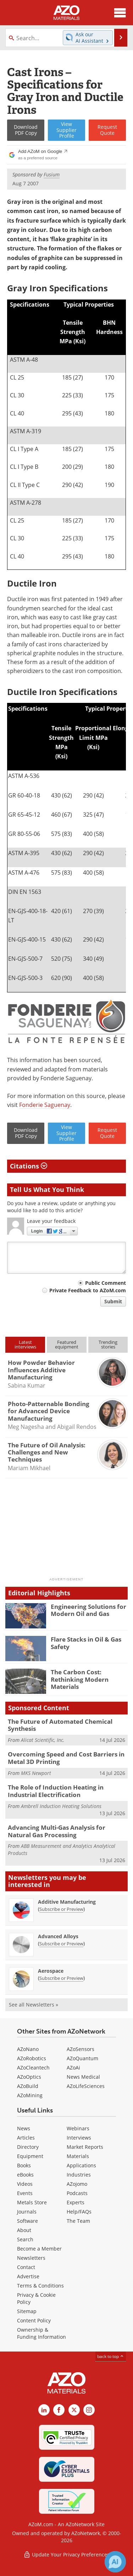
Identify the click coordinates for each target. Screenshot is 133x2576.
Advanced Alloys (58, 1936)
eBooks (25, 2174)
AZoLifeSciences (86, 2086)
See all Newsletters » (33, 2004)
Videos (25, 2183)
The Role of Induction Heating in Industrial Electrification (56, 1790)
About (24, 2230)
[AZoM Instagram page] (89, 2410)
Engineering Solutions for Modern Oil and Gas (88, 1610)
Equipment (30, 2156)
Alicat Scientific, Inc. (43, 1740)
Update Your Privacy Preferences (66, 2554)
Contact (26, 2267)
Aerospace (50, 1970)
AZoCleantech (33, 2067)
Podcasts (77, 2193)
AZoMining (30, 2095)
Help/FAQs (79, 2211)
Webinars (78, 2128)
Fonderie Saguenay (44, 1104)
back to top (110, 2356)
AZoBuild (27, 2086)
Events (25, 2193)
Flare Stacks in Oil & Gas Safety (86, 1642)
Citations (28, 1166)
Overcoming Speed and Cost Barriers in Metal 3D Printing (66, 1757)
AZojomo (77, 2183)
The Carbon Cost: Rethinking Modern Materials (80, 1679)
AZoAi (73, 2067)
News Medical (83, 2076)
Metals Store (32, 2202)
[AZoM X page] (74, 2410)
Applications (81, 2165)
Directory (28, 2146)
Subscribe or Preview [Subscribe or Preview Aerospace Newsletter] (61, 1978)
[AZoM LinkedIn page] (44, 2410)
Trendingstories (108, 1344)
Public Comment (105, 1282)
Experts (75, 2202)
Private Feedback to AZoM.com (87, 1290)
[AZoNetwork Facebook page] (59, 2410)
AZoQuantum (82, 2058)
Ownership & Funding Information (41, 2333)
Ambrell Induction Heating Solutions (61, 1806)
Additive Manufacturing (67, 1901)
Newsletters (31, 2257)
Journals (27, 2211)
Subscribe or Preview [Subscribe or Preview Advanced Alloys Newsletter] (61, 1943)
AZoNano (28, 2049)
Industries (79, 2174)
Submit (113, 1301)
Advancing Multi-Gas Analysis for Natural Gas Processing (56, 1831)
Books (24, 2165)
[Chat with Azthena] (115, 2561)
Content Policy (34, 2320)
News (23, 2128)
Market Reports (85, 2146)
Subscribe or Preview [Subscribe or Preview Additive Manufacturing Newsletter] (61, 1909)
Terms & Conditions (40, 2285)
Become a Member (39, 2248)
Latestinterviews (25, 1344)
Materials (78, 2156)
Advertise (28, 2276)
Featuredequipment (66, 1344)
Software (27, 2220)
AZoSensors (80, 2049)
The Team (78, 2220)
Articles (26, 2137)
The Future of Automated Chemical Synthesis (60, 1725)
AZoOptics (29, 2076)
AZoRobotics (31, 2058)
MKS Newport (36, 1773)
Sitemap (27, 2311)
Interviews (79, 2137)
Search (25, 2239)
